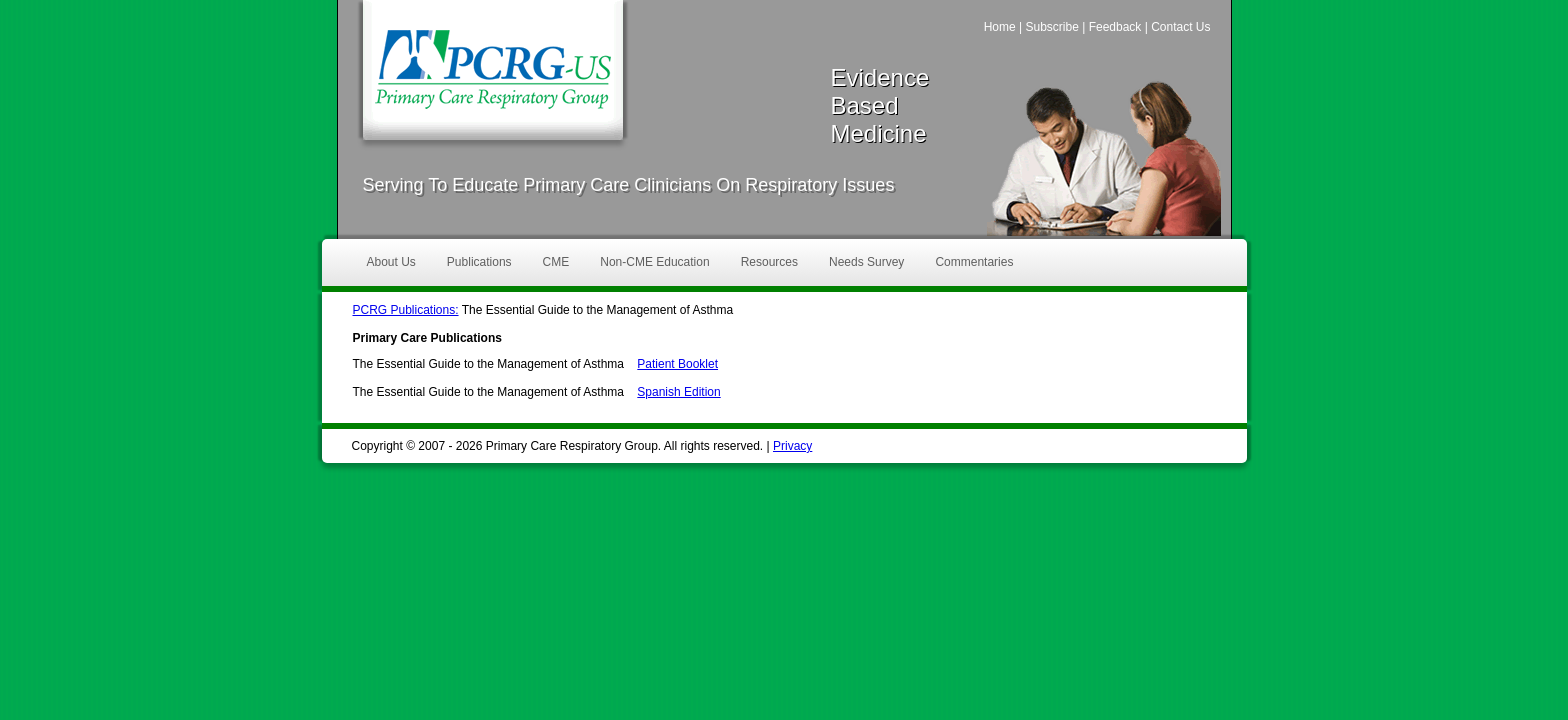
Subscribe (1051, 27)
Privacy (792, 446)
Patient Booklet (677, 364)
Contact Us (1180, 27)
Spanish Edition (678, 392)
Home (1000, 27)
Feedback (1115, 27)
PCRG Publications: (406, 310)
